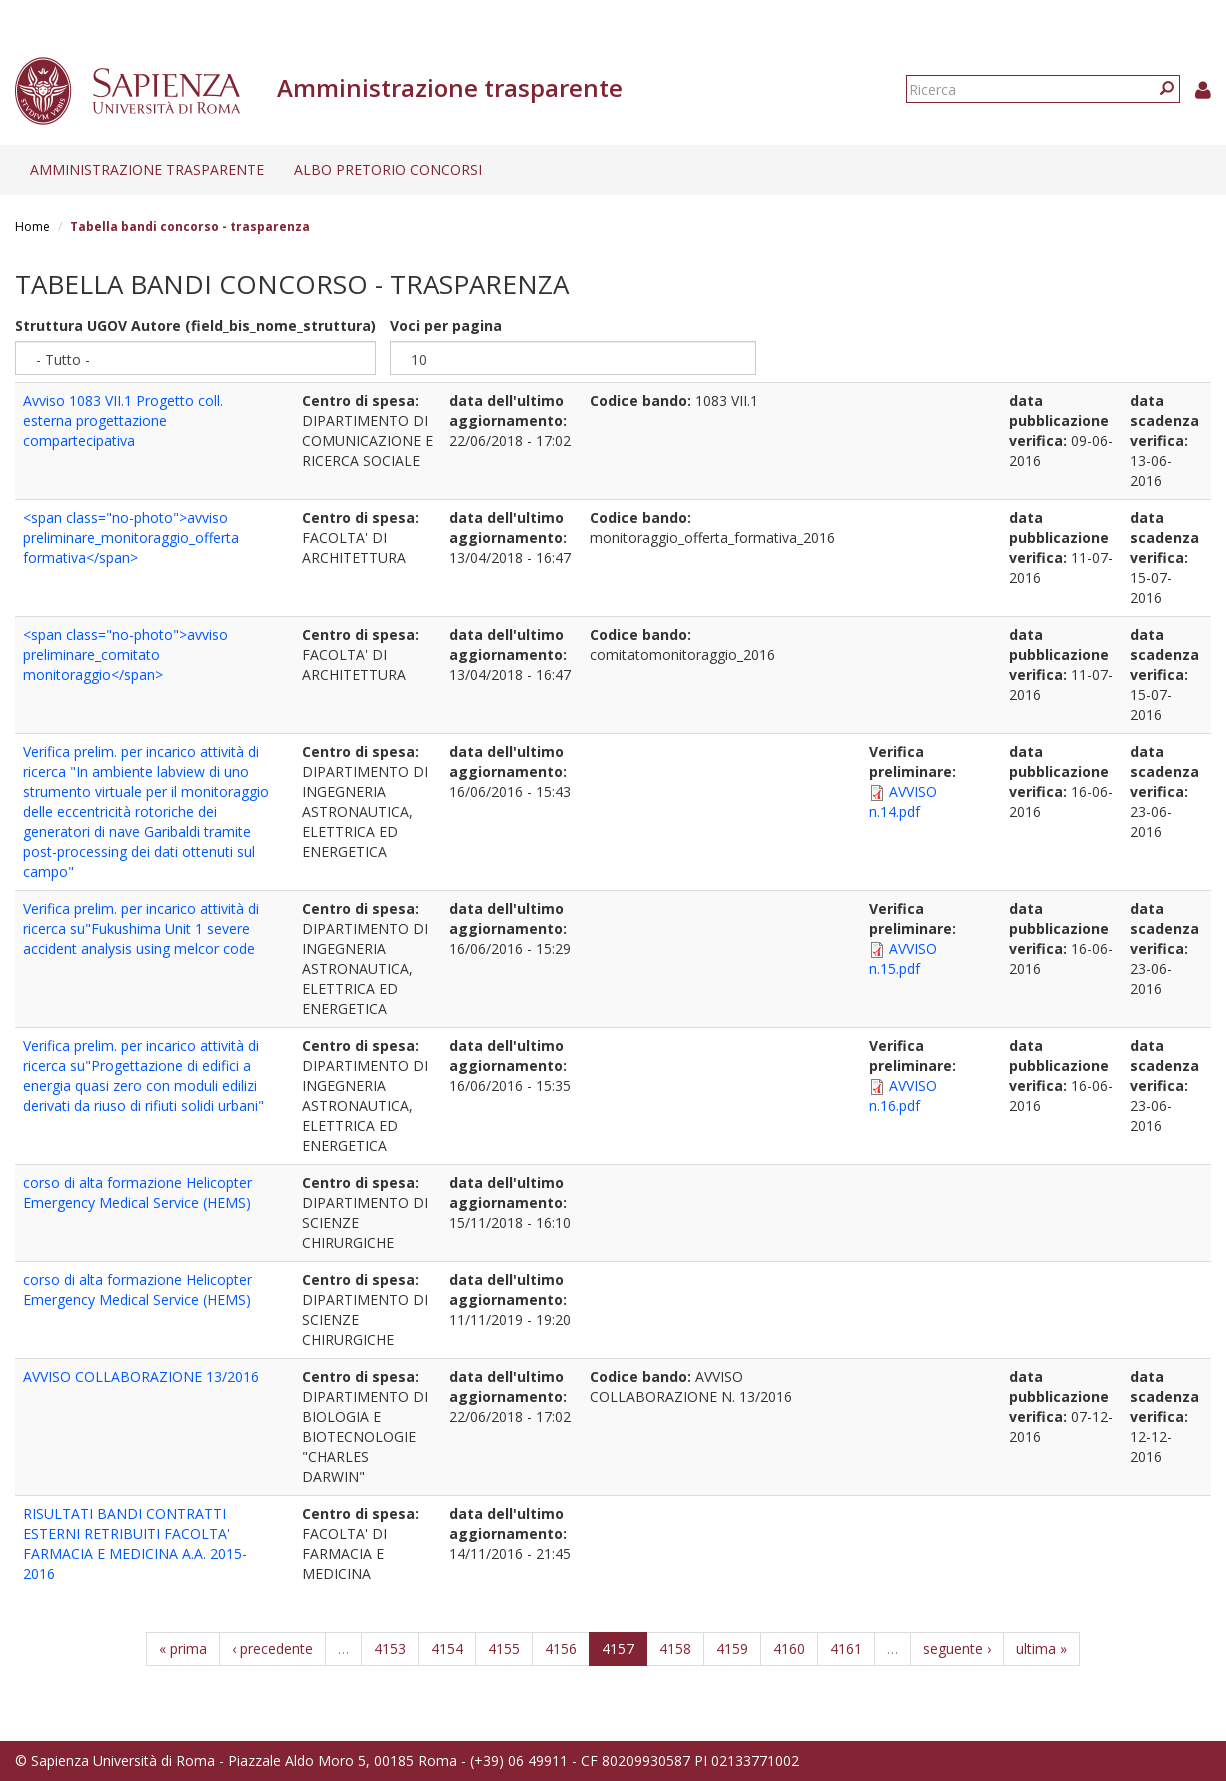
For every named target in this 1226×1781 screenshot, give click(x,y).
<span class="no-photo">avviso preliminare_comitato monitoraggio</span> (125, 654)
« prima (183, 1648)
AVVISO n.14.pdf (903, 801)
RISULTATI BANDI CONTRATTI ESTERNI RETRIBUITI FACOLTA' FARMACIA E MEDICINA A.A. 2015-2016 (135, 1543)
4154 (447, 1648)
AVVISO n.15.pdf (903, 958)
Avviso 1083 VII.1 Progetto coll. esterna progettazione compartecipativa (123, 420)
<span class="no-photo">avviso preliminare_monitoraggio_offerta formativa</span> (131, 537)
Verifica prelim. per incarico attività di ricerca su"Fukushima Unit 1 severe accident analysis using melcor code (141, 928)
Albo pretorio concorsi (388, 169)
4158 (675, 1648)
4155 (504, 1648)
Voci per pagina (446, 325)
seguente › (957, 1648)
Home (32, 226)
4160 (789, 1648)
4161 (846, 1648)
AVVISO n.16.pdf (903, 1095)
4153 (390, 1648)
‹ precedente (272, 1648)
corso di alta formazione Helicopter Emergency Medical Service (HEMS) (137, 1192)
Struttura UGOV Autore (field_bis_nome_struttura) (195, 325)
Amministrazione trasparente (147, 169)
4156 (561, 1648)
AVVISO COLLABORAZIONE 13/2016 (141, 1376)
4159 (732, 1648)
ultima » (1041, 1648)
